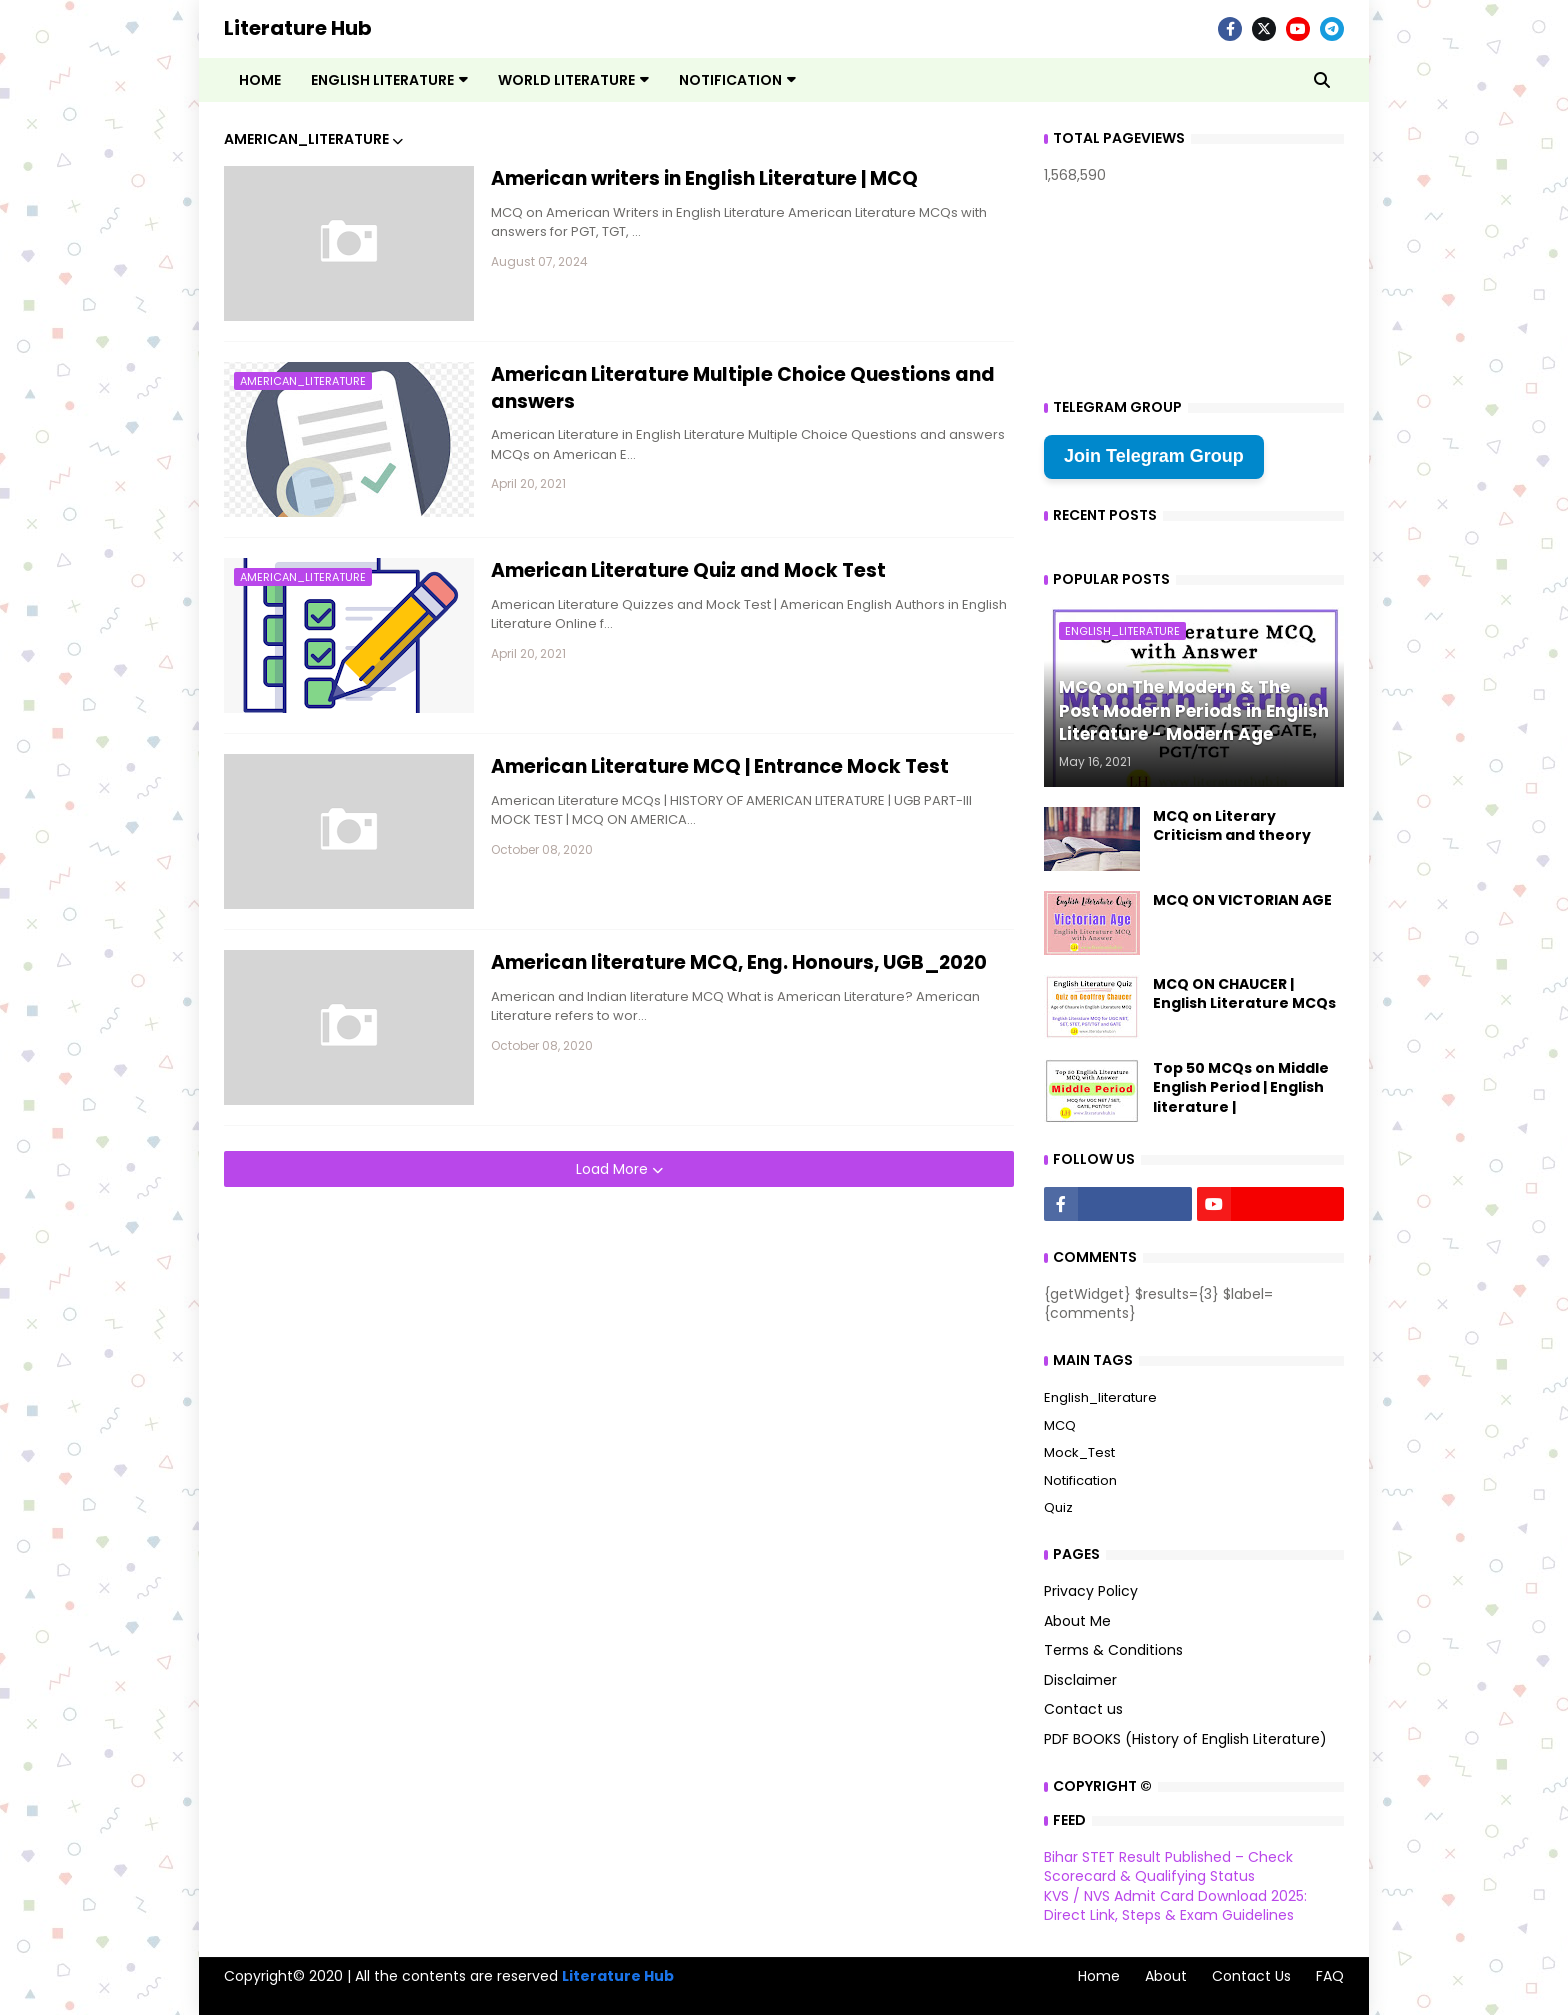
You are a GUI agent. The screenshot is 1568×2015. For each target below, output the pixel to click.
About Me (1077, 1621)
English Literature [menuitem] (382, 80)
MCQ (1060, 1425)
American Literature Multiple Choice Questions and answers (743, 388)
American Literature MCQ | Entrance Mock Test (720, 767)
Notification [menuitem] (730, 80)
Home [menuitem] (260, 80)
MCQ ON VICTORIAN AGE (1242, 900)
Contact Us (1251, 1976)
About (1166, 1976)
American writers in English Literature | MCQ (704, 179)
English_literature (1100, 1397)
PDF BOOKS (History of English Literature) (1185, 1739)
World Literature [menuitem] (566, 80)
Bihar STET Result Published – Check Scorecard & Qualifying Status (1168, 1867)
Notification (1080, 1480)
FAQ (1330, 1976)
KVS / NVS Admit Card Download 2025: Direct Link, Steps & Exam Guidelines (1175, 1906)
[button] (1322, 80)
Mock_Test (1079, 1452)
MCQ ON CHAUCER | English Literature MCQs (1244, 994)
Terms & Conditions (1113, 1650)
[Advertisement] (619, 1327)
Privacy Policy (1091, 1591)
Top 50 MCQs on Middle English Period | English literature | (1241, 1088)
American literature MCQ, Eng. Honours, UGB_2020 (739, 963)
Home (1099, 1976)
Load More (614, 1169)
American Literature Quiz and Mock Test (688, 571)
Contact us (1083, 1709)
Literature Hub (298, 28)
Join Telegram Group (1154, 456)
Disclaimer (1080, 1680)
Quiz (1058, 1507)
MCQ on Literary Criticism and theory (1232, 826)
